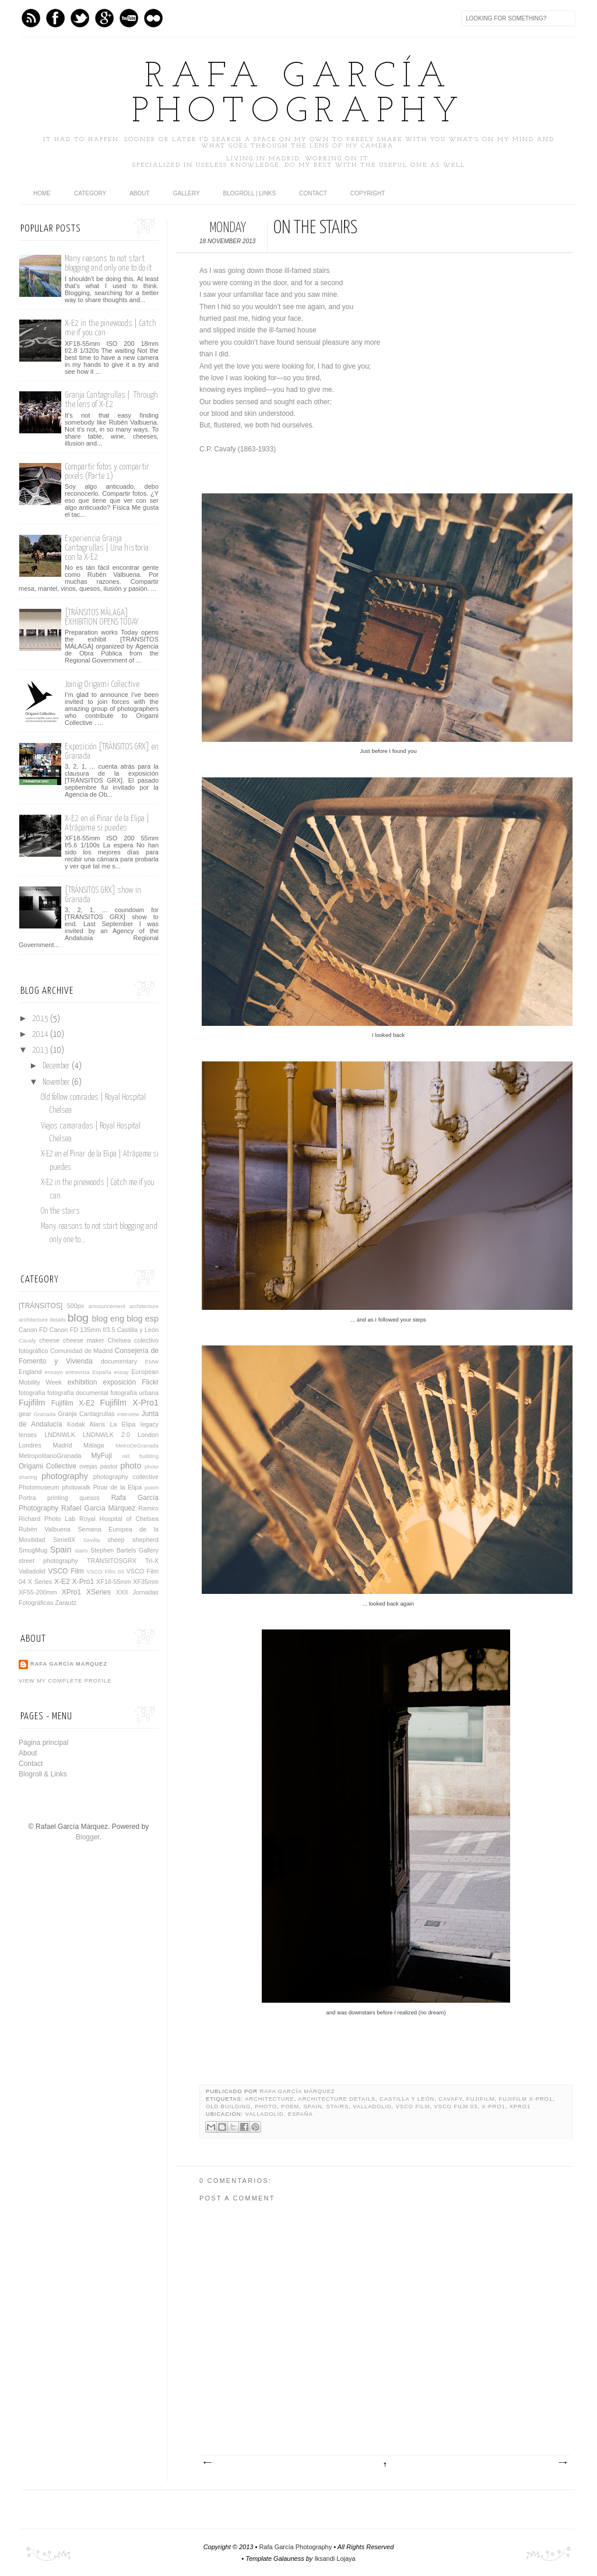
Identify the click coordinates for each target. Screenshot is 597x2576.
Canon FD (33, 1329)
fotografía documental (77, 1392)
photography (64, 1476)
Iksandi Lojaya (334, 2558)
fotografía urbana (134, 1392)
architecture (269, 2099)
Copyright (367, 193)
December (57, 1066)
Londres (30, 1445)
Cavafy (450, 2099)
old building (228, 2106)
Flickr (150, 1382)
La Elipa (122, 1424)
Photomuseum (39, 1487)
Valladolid (372, 2106)
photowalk (76, 1487)
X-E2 (62, 1582)
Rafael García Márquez (98, 1508)
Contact (313, 193)
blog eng (108, 1318)
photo (266, 2106)
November (57, 1082)
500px (75, 1305)
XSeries (98, 1592)
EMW (152, 1361)
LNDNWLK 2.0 (106, 1434)
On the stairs (60, 1211)
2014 (41, 1035)
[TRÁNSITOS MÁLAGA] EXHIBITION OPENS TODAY (101, 617)
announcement (106, 1306)
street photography (48, 1560)
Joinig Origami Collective (102, 684)
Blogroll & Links (43, 1774)
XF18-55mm (113, 1581)
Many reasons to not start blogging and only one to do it (108, 263)
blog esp (143, 1318)
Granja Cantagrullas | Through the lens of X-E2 (111, 400)
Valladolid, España (278, 2114)
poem (290, 2106)
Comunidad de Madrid (81, 1350)
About (139, 193)
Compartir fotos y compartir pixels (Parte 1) (107, 471)
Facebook (55, 18)
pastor (109, 1466)
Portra (27, 1497)
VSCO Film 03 (456, 2106)
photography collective (126, 1476)
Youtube (129, 18)
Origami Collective (47, 1466)
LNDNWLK (59, 1434)
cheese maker (83, 1340)
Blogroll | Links (249, 193)
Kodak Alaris (86, 1424)
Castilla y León (407, 2099)
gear (25, 1413)
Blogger (88, 1837)
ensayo (54, 1372)
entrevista (77, 1372)
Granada (44, 1414)
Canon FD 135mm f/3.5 (82, 1329)
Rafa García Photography (298, 95)
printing (57, 1497)
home (42, 193)
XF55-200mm (38, 1592)
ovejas (88, 1466)
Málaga (93, 1445)
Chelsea (119, 1340)
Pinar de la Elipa (117, 1487)
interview (128, 1414)
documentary (119, 1361)
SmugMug (33, 1550)
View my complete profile (65, 1681)
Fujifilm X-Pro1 (525, 2099)
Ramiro (148, 1508)
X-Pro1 (493, 2106)
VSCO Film (413, 2106)
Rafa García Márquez (297, 2091)
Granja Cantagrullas (86, 1413)
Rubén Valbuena (45, 1529)
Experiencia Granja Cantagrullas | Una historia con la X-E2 (107, 548)
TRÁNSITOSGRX (111, 1560)
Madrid (62, 1445)
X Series (40, 1581)
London (148, 1434)
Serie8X (64, 1539)
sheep (115, 1539)
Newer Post (207, 2462)
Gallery (186, 193)
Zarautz (65, 1602)
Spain (312, 2106)
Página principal (43, 1743)
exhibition (82, 1382)
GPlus (104, 18)
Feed (31, 18)
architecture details (336, 2099)
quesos (89, 1497)
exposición (119, 1382)
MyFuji (102, 1456)
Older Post (562, 2462)
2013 (41, 1050)
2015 (41, 1019)
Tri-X (152, 1560)
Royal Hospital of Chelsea (119, 1518)
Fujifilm (480, 2099)
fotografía (32, 1392)
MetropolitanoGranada (50, 1455)
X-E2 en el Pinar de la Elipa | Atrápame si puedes (107, 823)
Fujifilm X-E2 (72, 1403)
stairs (337, 2106)
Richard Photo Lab (47, 1518)
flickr (153, 18)
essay (121, 1372)
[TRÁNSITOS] (40, 1306)
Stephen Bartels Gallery (124, 1550)
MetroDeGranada (137, 1445)
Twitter (80, 18)
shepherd (145, 1539)
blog (78, 1318)
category (90, 193)
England (30, 1371)
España (101, 1372)
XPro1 (520, 2106)
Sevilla (91, 1540)
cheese (49, 1340)
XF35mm (146, 1581)
